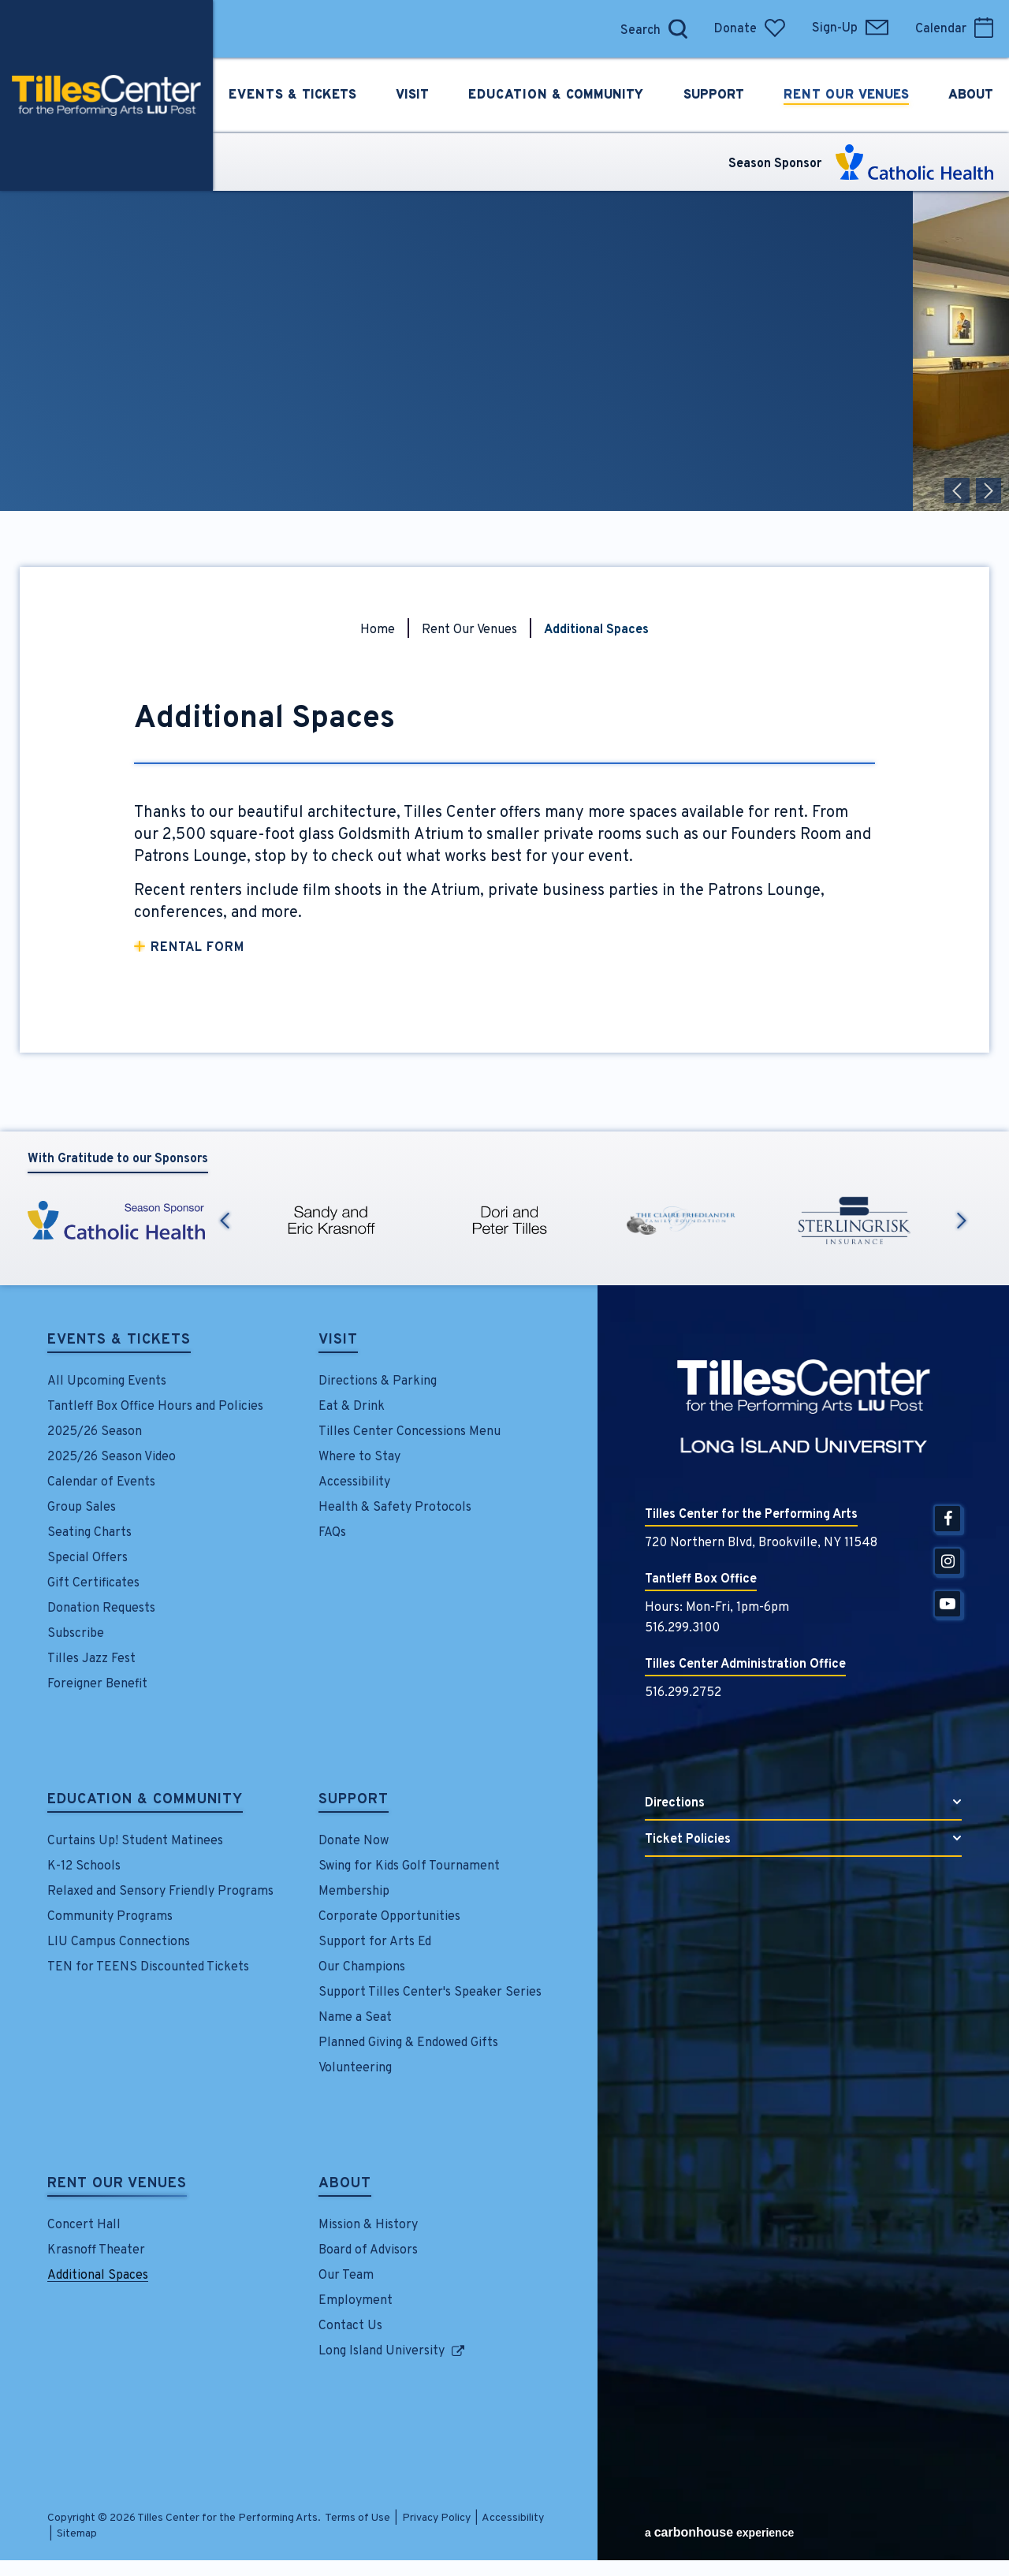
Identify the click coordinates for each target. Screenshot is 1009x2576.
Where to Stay (359, 1457)
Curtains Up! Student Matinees (135, 1841)
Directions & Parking (377, 1381)
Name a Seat (355, 2017)
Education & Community (145, 1801)
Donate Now (353, 1841)
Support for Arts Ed (374, 1942)
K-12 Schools (84, 1866)
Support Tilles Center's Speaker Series (430, 1992)
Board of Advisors (368, 2250)
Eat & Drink (351, 1406)
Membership (353, 1891)
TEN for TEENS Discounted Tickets (148, 1967)
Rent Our (846, 95)
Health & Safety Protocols (394, 1507)
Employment (355, 2301)
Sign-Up (850, 28)
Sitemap (77, 2534)
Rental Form (197, 947)
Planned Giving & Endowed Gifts (408, 2043)
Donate (749, 29)
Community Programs (110, 1917)
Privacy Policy (436, 2518)
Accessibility (354, 1482)
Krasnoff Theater (96, 2250)
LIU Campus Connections (118, 1942)
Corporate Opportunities (389, 1917)
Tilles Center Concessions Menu (409, 1432)
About (344, 2185)
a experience (719, 2532)
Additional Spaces (97, 2275)
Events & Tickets (119, 1341)
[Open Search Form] (677, 29)
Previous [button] (224, 1220)
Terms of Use (357, 2518)
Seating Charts (89, 1533)
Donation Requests (101, 1608)
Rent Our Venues (469, 630)
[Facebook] (947, 1518)
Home (377, 630)
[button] (957, 490)
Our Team (346, 2275)
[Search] (636, 29)
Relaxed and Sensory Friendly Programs (160, 1891)
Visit (338, 1341)
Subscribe (75, 1633)
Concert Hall (84, 2225)
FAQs (332, 1533)
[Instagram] (947, 1561)
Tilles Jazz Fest (91, 1659)
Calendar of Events (101, 1482)
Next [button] (961, 1220)
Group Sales (81, 1507)
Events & (292, 95)
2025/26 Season (94, 1432)
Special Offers (87, 1558)
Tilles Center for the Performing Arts (106, 95)
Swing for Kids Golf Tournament (409, 1866)
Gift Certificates (93, 1583)
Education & (555, 95)
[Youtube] (947, 1604)
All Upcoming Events (106, 1381)
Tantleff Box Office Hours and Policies (155, 1406)
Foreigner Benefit (97, 1684)
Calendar (954, 29)
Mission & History (368, 2225)
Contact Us (350, 2326)
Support (353, 1801)
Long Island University (381, 2351)
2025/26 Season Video (111, 1457)
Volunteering (355, 2068)
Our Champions (361, 1967)
